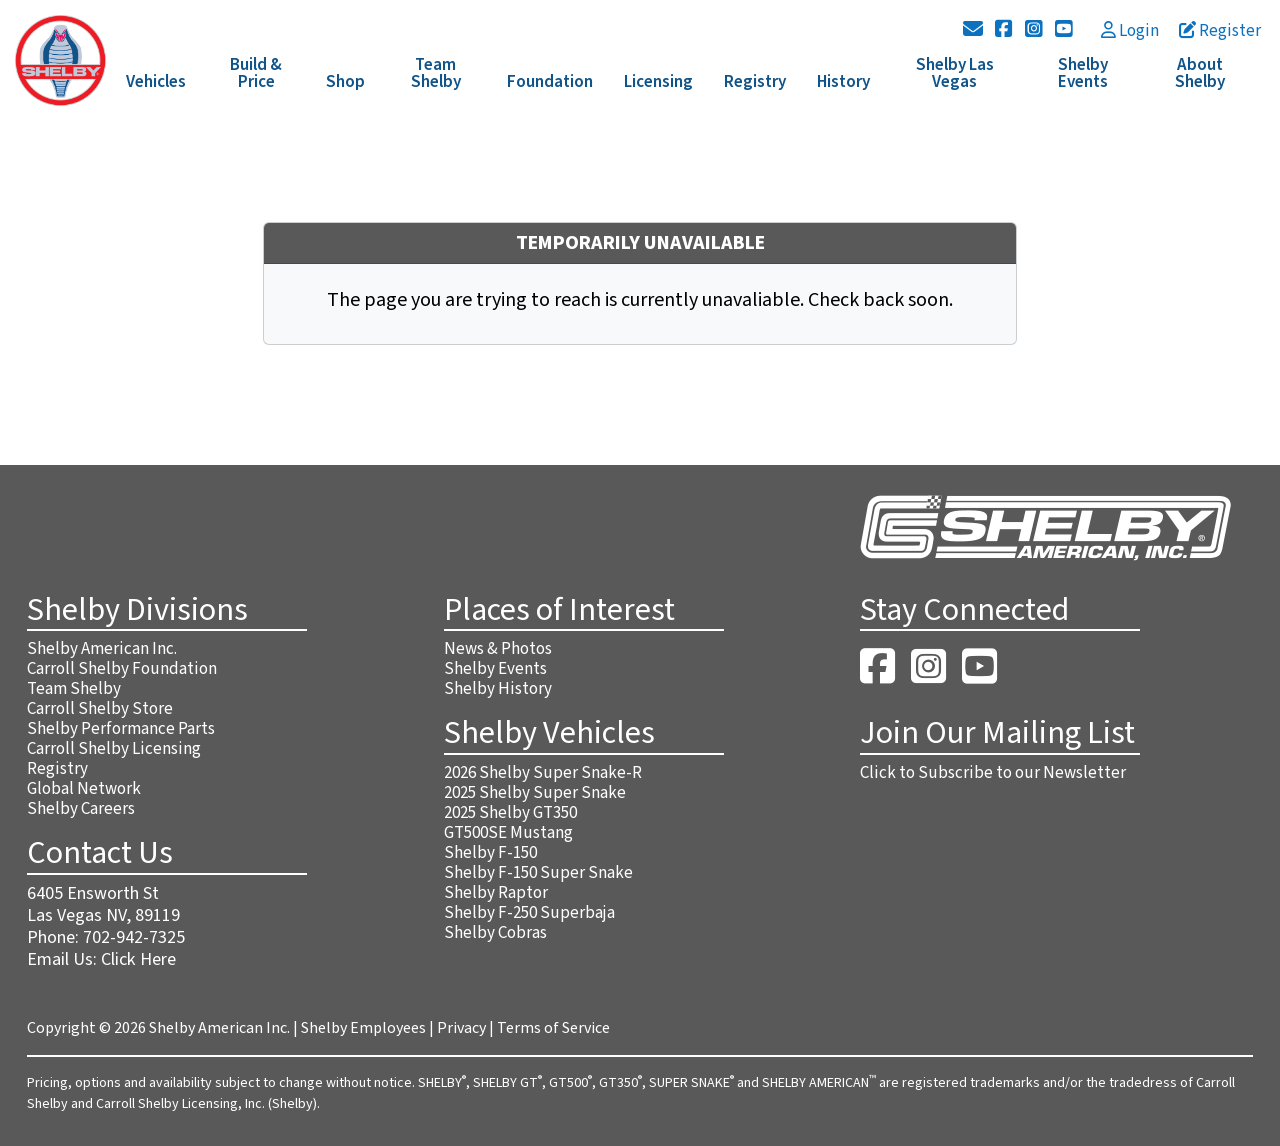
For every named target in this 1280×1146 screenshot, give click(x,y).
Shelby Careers (81, 809)
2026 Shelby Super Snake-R (543, 773)
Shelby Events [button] (1083, 73)
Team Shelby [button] (436, 73)
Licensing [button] (658, 82)
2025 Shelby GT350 (510, 813)
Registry (57, 769)
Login (1130, 31)
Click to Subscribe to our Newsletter (993, 773)
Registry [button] (755, 82)
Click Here (138, 959)
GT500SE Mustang (508, 833)
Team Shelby (74, 689)
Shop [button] (345, 82)
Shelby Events (495, 669)
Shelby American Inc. (102, 649)
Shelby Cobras (495, 933)
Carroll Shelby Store (100, 709)
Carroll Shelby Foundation (122, 669)
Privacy (461, 1028)
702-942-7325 (134, 937)
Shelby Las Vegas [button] (955, 73)
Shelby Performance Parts (121, 729)
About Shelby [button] (1200, 73)
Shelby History (498, 689)
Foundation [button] (550, 82)
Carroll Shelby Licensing (114, 749)
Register (1220, 31)
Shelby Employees (363, 1028)
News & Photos (498, 649)
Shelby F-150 (490, 853)
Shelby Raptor (496, 893)
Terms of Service (553, 1028)
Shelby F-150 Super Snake (538, 873)
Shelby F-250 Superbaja (529, 913)
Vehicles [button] (156, 82)
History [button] (843, 82)
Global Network (84, 789)
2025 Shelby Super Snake (535, 793)
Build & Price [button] (256, 73)
